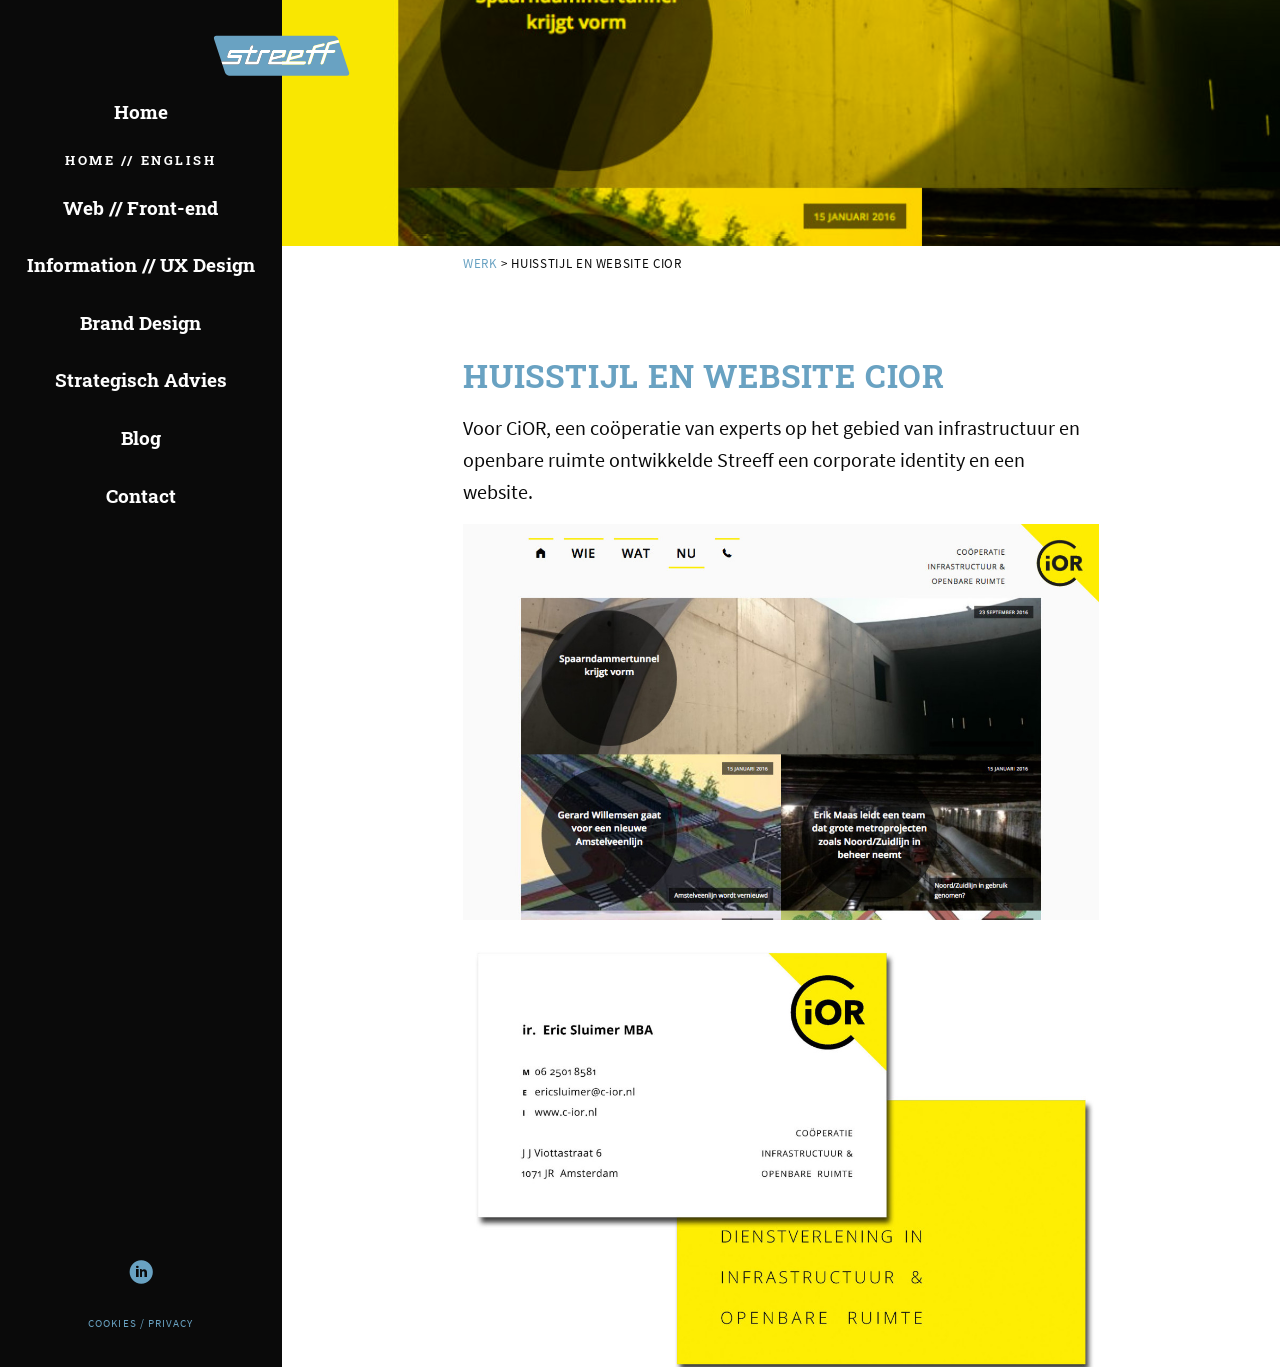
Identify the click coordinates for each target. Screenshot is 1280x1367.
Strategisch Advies (141, 379)
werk (480, 263)
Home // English (140, 160)
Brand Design (140, 322)
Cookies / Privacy (140, 1323)
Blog (141, 437)
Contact (141, 495)
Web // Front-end (140, 207)
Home (141, 111)
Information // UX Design (141, 264)
